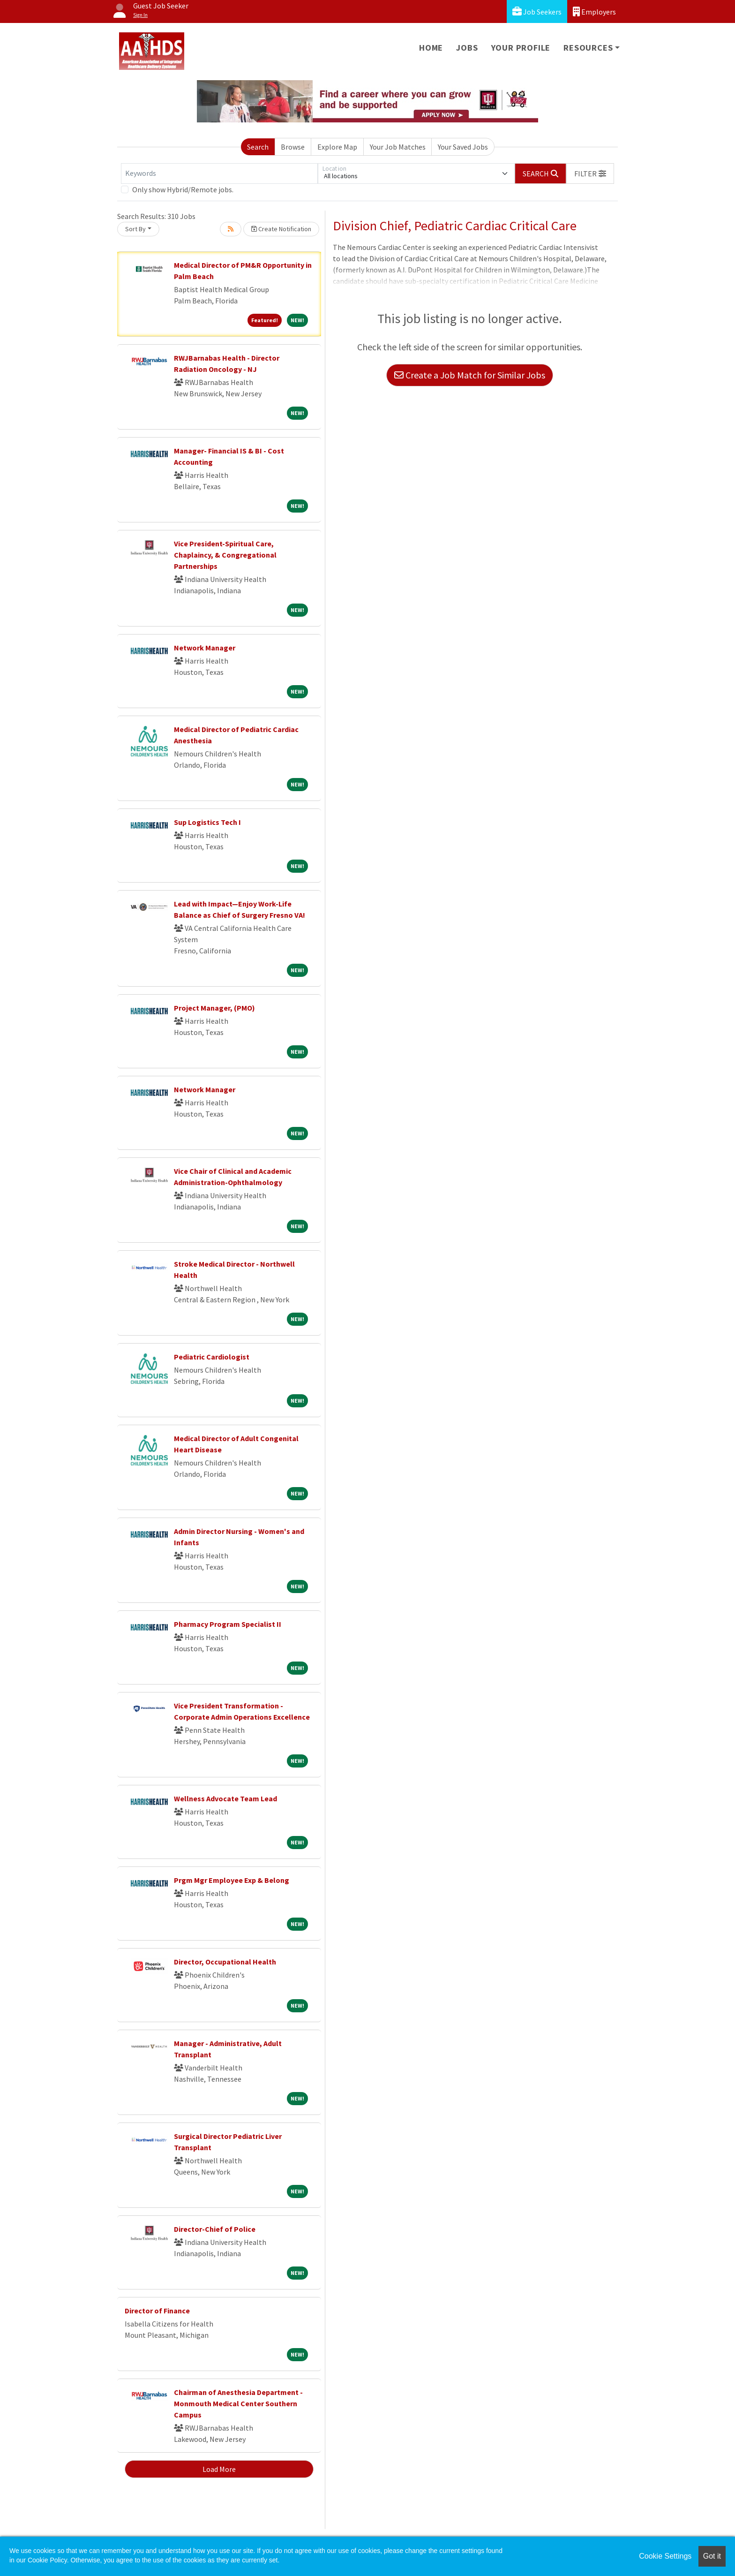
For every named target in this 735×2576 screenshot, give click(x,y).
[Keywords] (219, 173)
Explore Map (337, 146)
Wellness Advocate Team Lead (225, 1798)
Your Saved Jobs (463, 146)
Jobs (467, 47)
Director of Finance (157, 2310)
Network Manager (204, 647)
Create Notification (281, 229)
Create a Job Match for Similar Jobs (469, 375)
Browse (293, 146)
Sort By (135, 229)
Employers (594, 11)
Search (258, 146)
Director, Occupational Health (225, 1961)
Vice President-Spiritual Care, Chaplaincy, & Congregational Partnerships (225, 555)
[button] (590, 173)
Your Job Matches (398, 146)
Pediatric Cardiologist (211, 1356)
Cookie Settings (665, 2556)
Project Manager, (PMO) (214, 1007)
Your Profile (521, 47)
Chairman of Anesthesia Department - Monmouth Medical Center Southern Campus (238, 2403)
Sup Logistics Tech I (207, 822)
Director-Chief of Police (214, 2229)
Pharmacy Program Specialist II (227, 1624)
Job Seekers (537, 11)
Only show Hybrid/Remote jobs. (182, 189)
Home (431, 47)
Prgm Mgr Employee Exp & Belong (231, 1880)
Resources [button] (588, 47)
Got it (712, 2556)
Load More (219, 2469)
